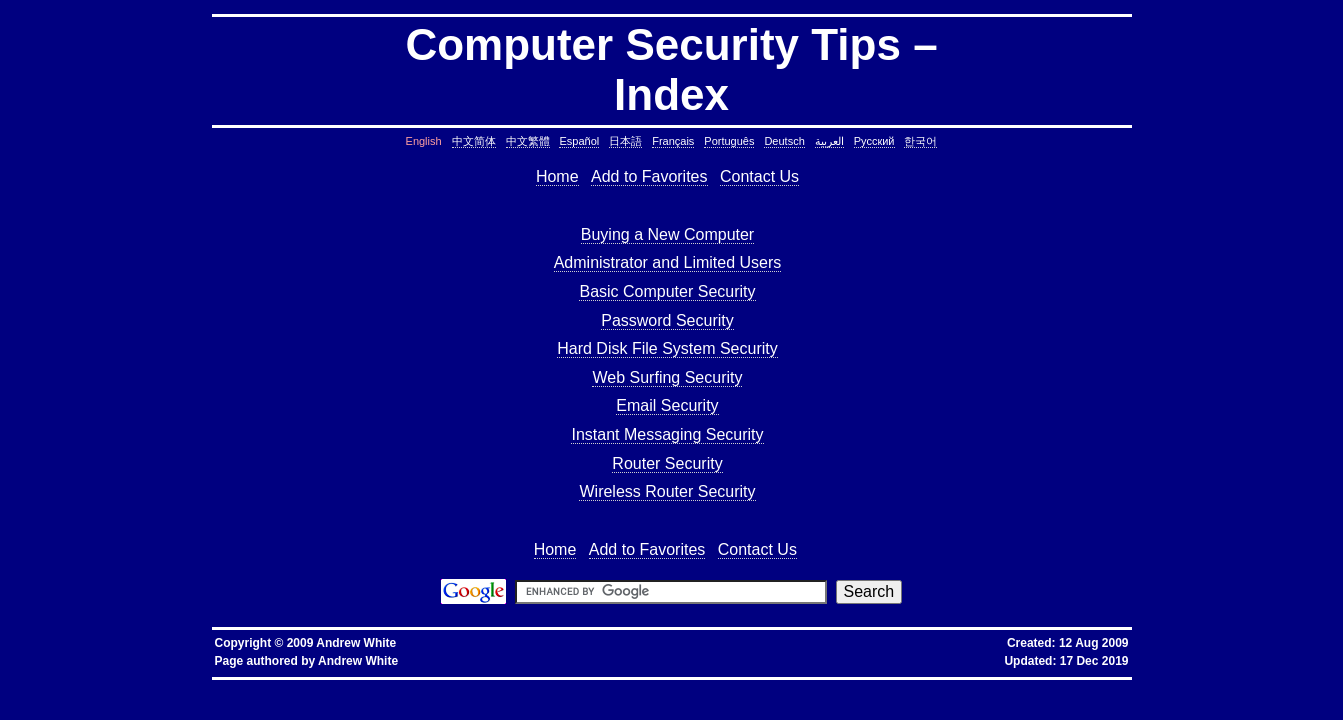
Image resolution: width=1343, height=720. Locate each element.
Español (579, 141)
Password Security (667, 320)
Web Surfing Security (667, 377)
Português (729, 141)
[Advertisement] (406, 364)
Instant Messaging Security (667, 434)
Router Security (667, 463)
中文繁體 (528, 141)
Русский (874, 141)
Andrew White (358, 661)
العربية (829, 141)
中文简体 (474, 141)
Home (557, 176)
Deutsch (784, 141)
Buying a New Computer (667, 234)
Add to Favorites (649, 176)
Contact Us (759, 176)
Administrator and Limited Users (668, 262)
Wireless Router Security (667, 491)
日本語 (625, 141)
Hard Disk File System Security (667, 348)
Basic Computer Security (667, 291)
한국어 (920, 141)
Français (673, 141)
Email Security (667, 405)
